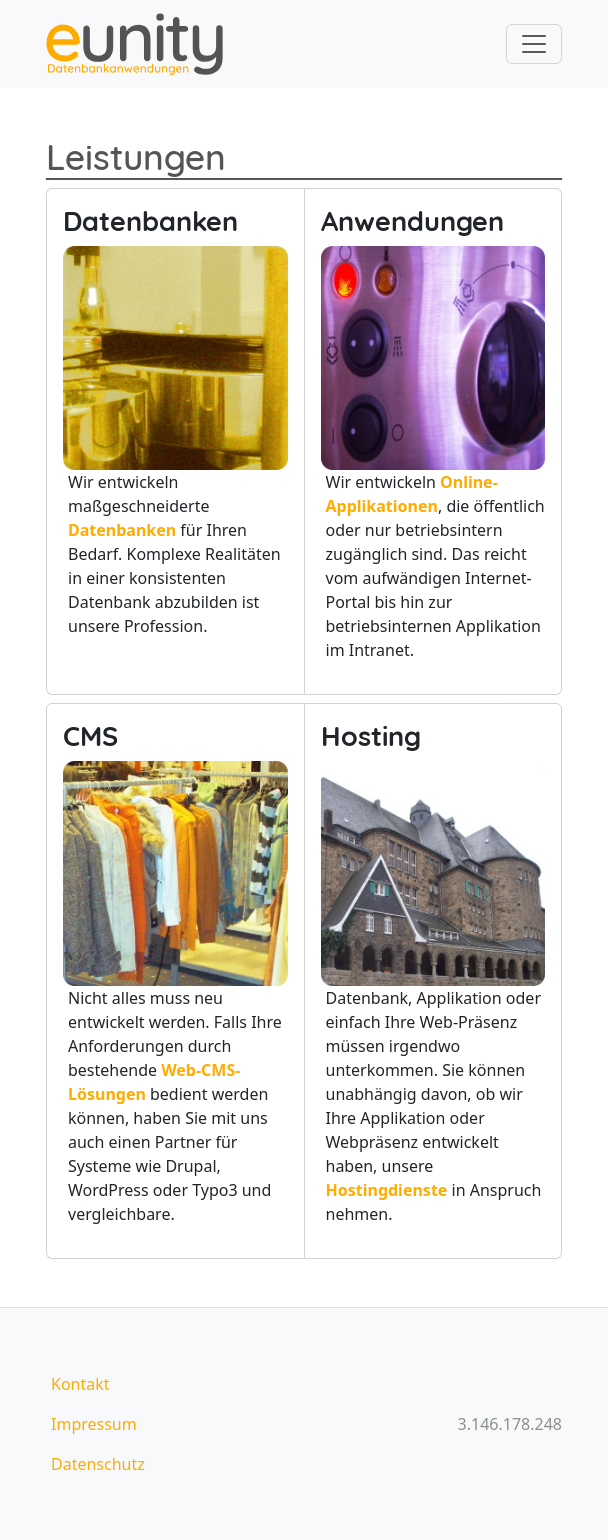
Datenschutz (98, 1464)
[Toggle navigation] (534, 44)
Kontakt (80, 1384)
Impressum (94, 1424)
